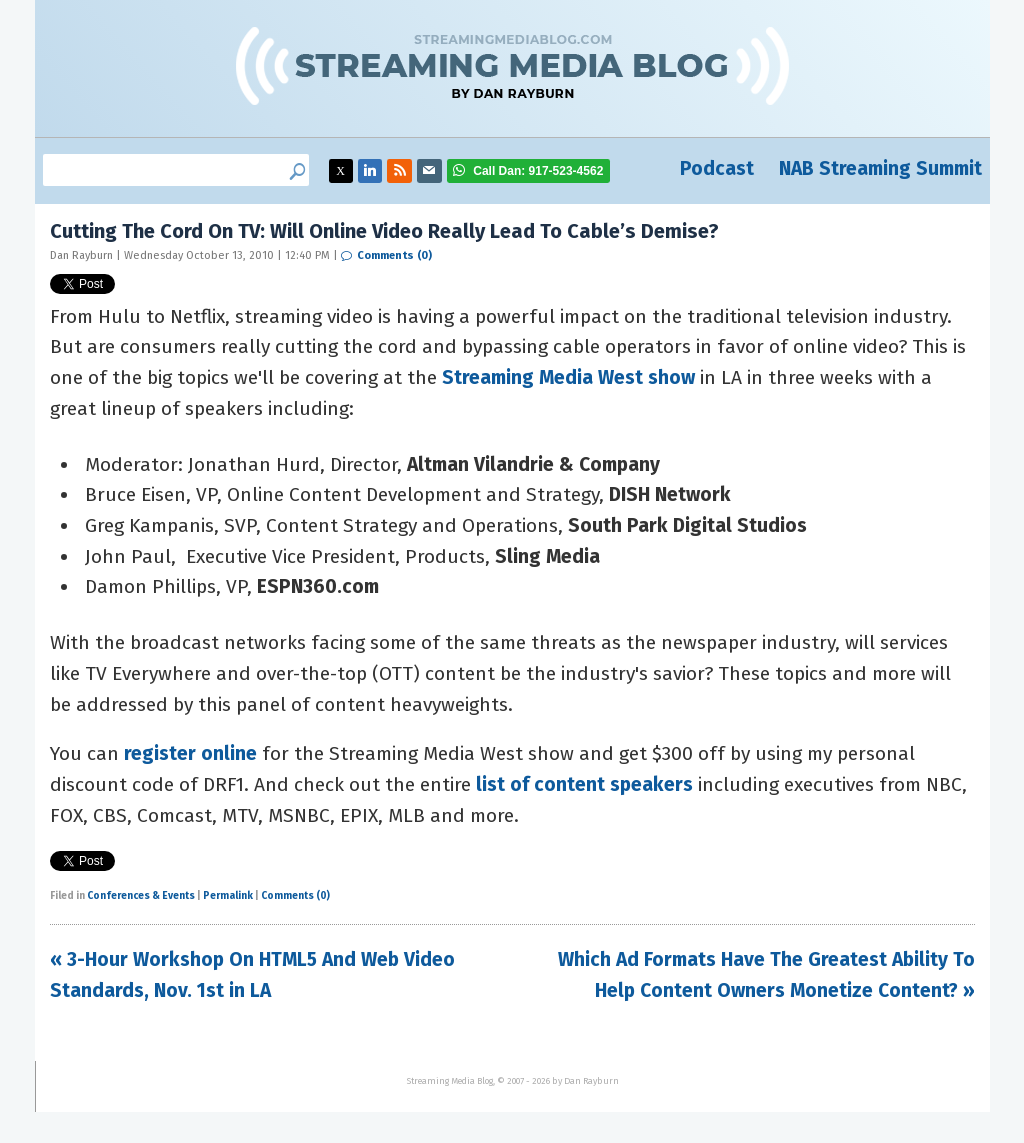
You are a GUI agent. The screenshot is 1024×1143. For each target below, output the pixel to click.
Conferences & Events (141, 896)
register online (190, 753)
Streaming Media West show (568, 377)
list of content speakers (584, 784)
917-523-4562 (538, 171)
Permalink (228, 896)
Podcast (717, 168)
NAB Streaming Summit (880, 168)
